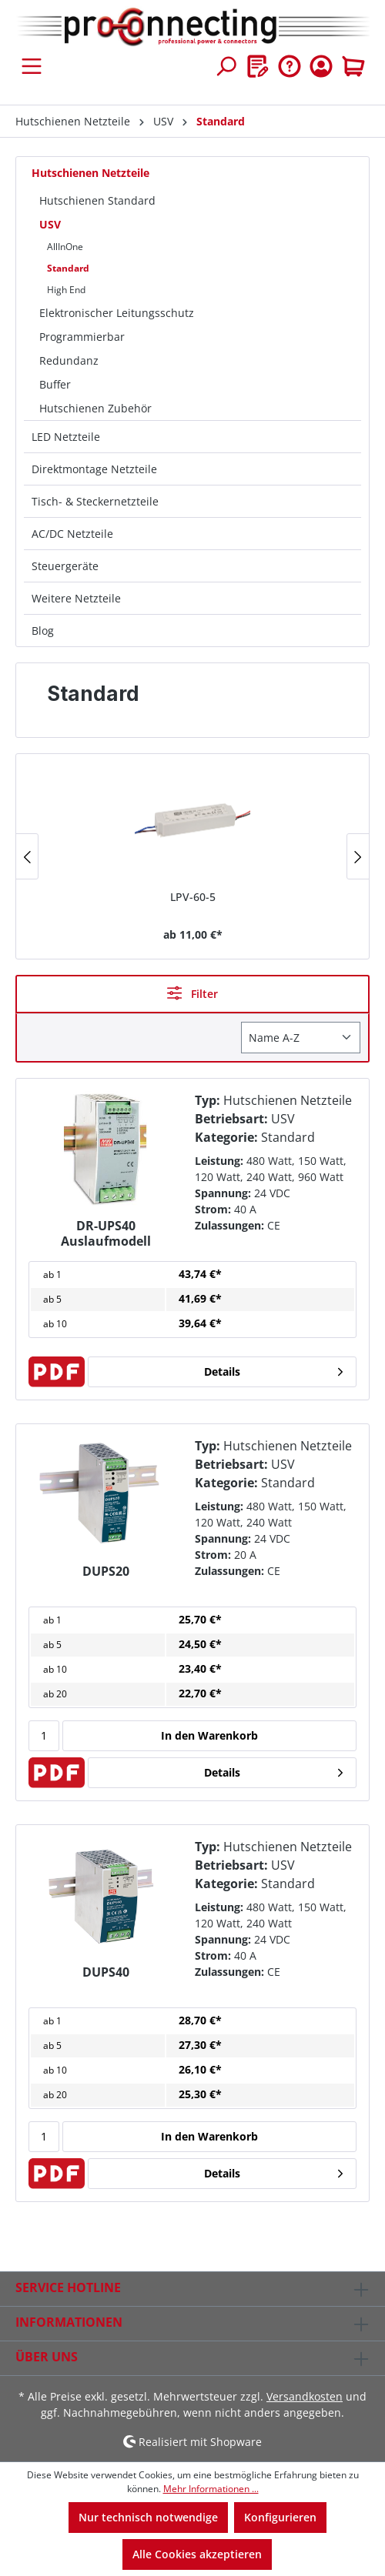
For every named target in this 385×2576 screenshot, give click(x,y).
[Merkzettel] (258, 66)
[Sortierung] (300, 1037)
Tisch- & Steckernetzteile (95, 501)
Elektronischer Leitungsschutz (116, 312)
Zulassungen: (229, 1225)
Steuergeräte (65, 566)
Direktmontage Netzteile (94, 469)
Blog (43, 630)
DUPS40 (105, 1972)
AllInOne (65, 246)
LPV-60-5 (193, 896)
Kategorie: (226, 1137)
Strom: (213, 1209)
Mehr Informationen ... (211, 2488)
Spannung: (223, 1193)
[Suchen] (225, 66)
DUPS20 (105, 1571)
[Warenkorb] (353, 66)
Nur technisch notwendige (148, 2517)
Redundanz (69, 360)
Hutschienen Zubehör (95, 408)
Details (222, 1371)
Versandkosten (304, 2396)
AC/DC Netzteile (72, 533)
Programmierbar (82, 336)
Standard (68, 268)
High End (66, 289)
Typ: (207, 1100)
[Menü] (31, 66)
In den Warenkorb (209, 1735)
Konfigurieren (280, 2517)
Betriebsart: (231, 1118)
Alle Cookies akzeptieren (197, 2554)
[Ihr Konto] (321, 66)
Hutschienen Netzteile (90, 172)
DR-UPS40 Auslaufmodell (106, 1233)
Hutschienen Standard (97, 200)
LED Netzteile (66, 436)
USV (50, 224)
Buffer (55, 384)
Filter (192, 993)
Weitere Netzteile (76, 598)
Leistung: (219, 1160)
